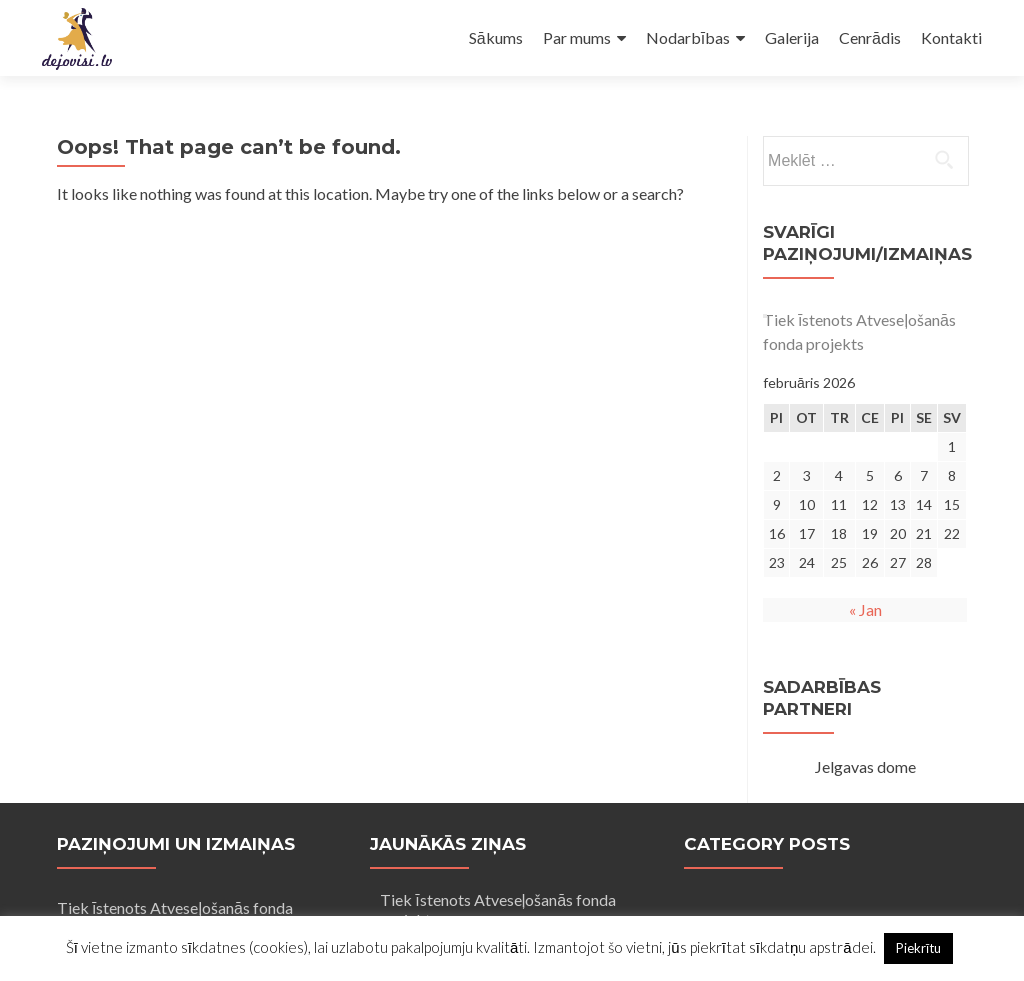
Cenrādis (870, 37)
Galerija (792, 37)
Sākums (496, 37)
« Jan (865, 609)
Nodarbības (688, 37)
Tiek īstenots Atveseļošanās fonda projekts (859, 331)
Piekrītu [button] (919, 948)
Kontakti (951, 37)
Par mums (577, 37)
